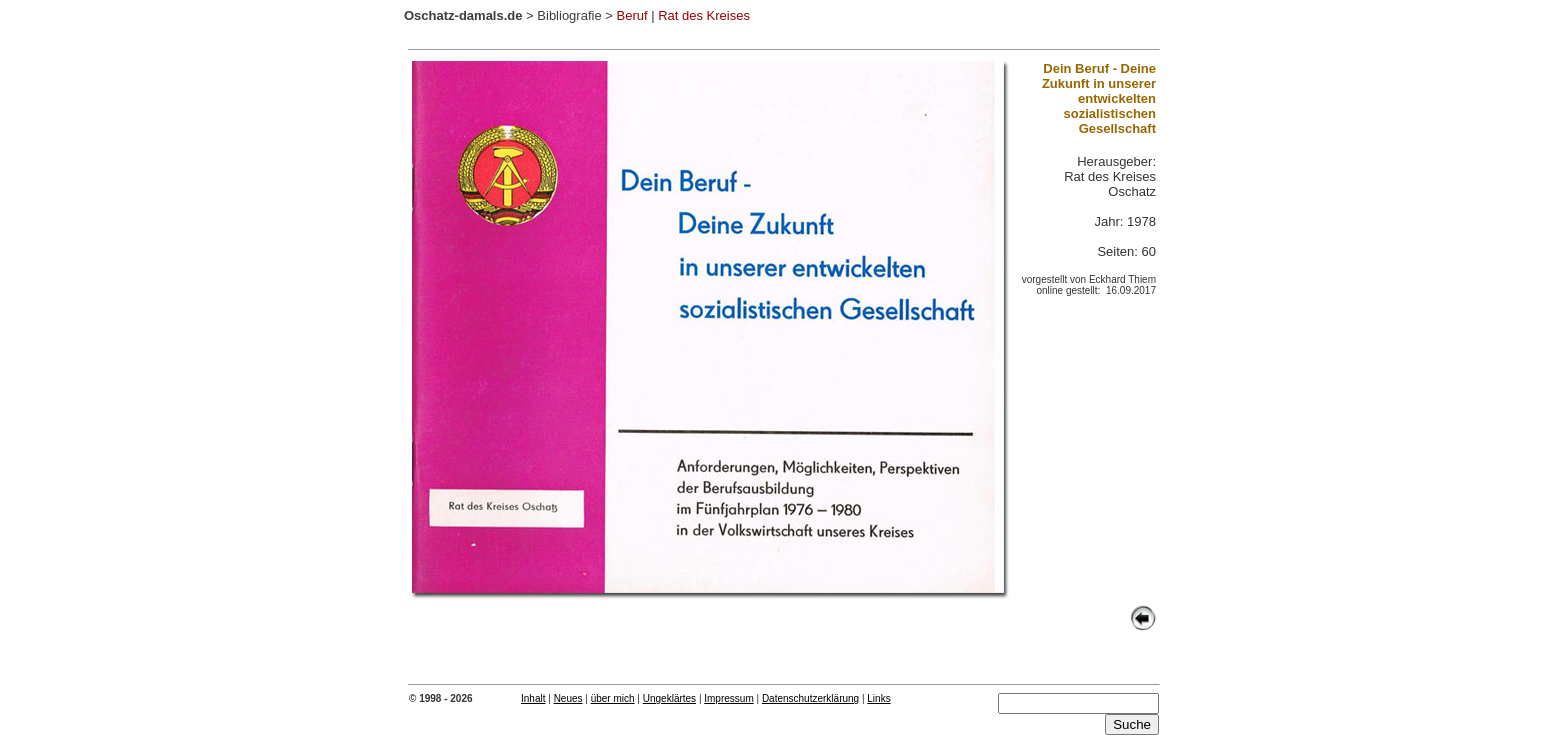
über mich (613, 698)
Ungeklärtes (669, 698)
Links (878, 698)
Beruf (631, 15)
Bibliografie (569, 15)
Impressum (728, 698)
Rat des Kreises (704, 15)
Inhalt (533, 698)
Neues (568, 698)
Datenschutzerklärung (810, 698)
